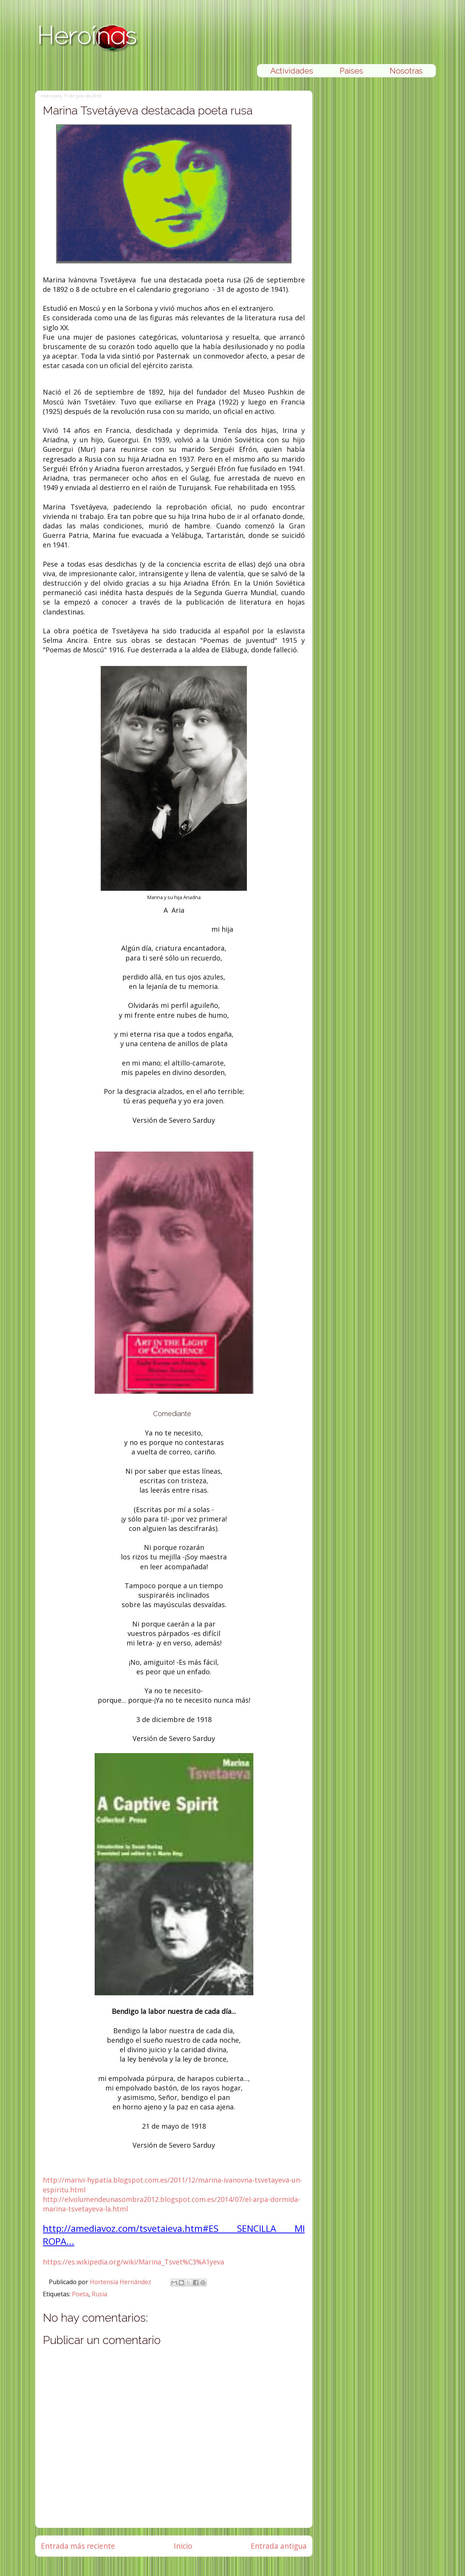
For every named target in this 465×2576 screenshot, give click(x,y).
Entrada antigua (279, 2546)
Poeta (80, 2294)
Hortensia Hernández (121, 2282)
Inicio (183, 2546)
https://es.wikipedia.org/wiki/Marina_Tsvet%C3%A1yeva (133, 2261)
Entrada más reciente (78, 2546)
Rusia (99, 2294)
